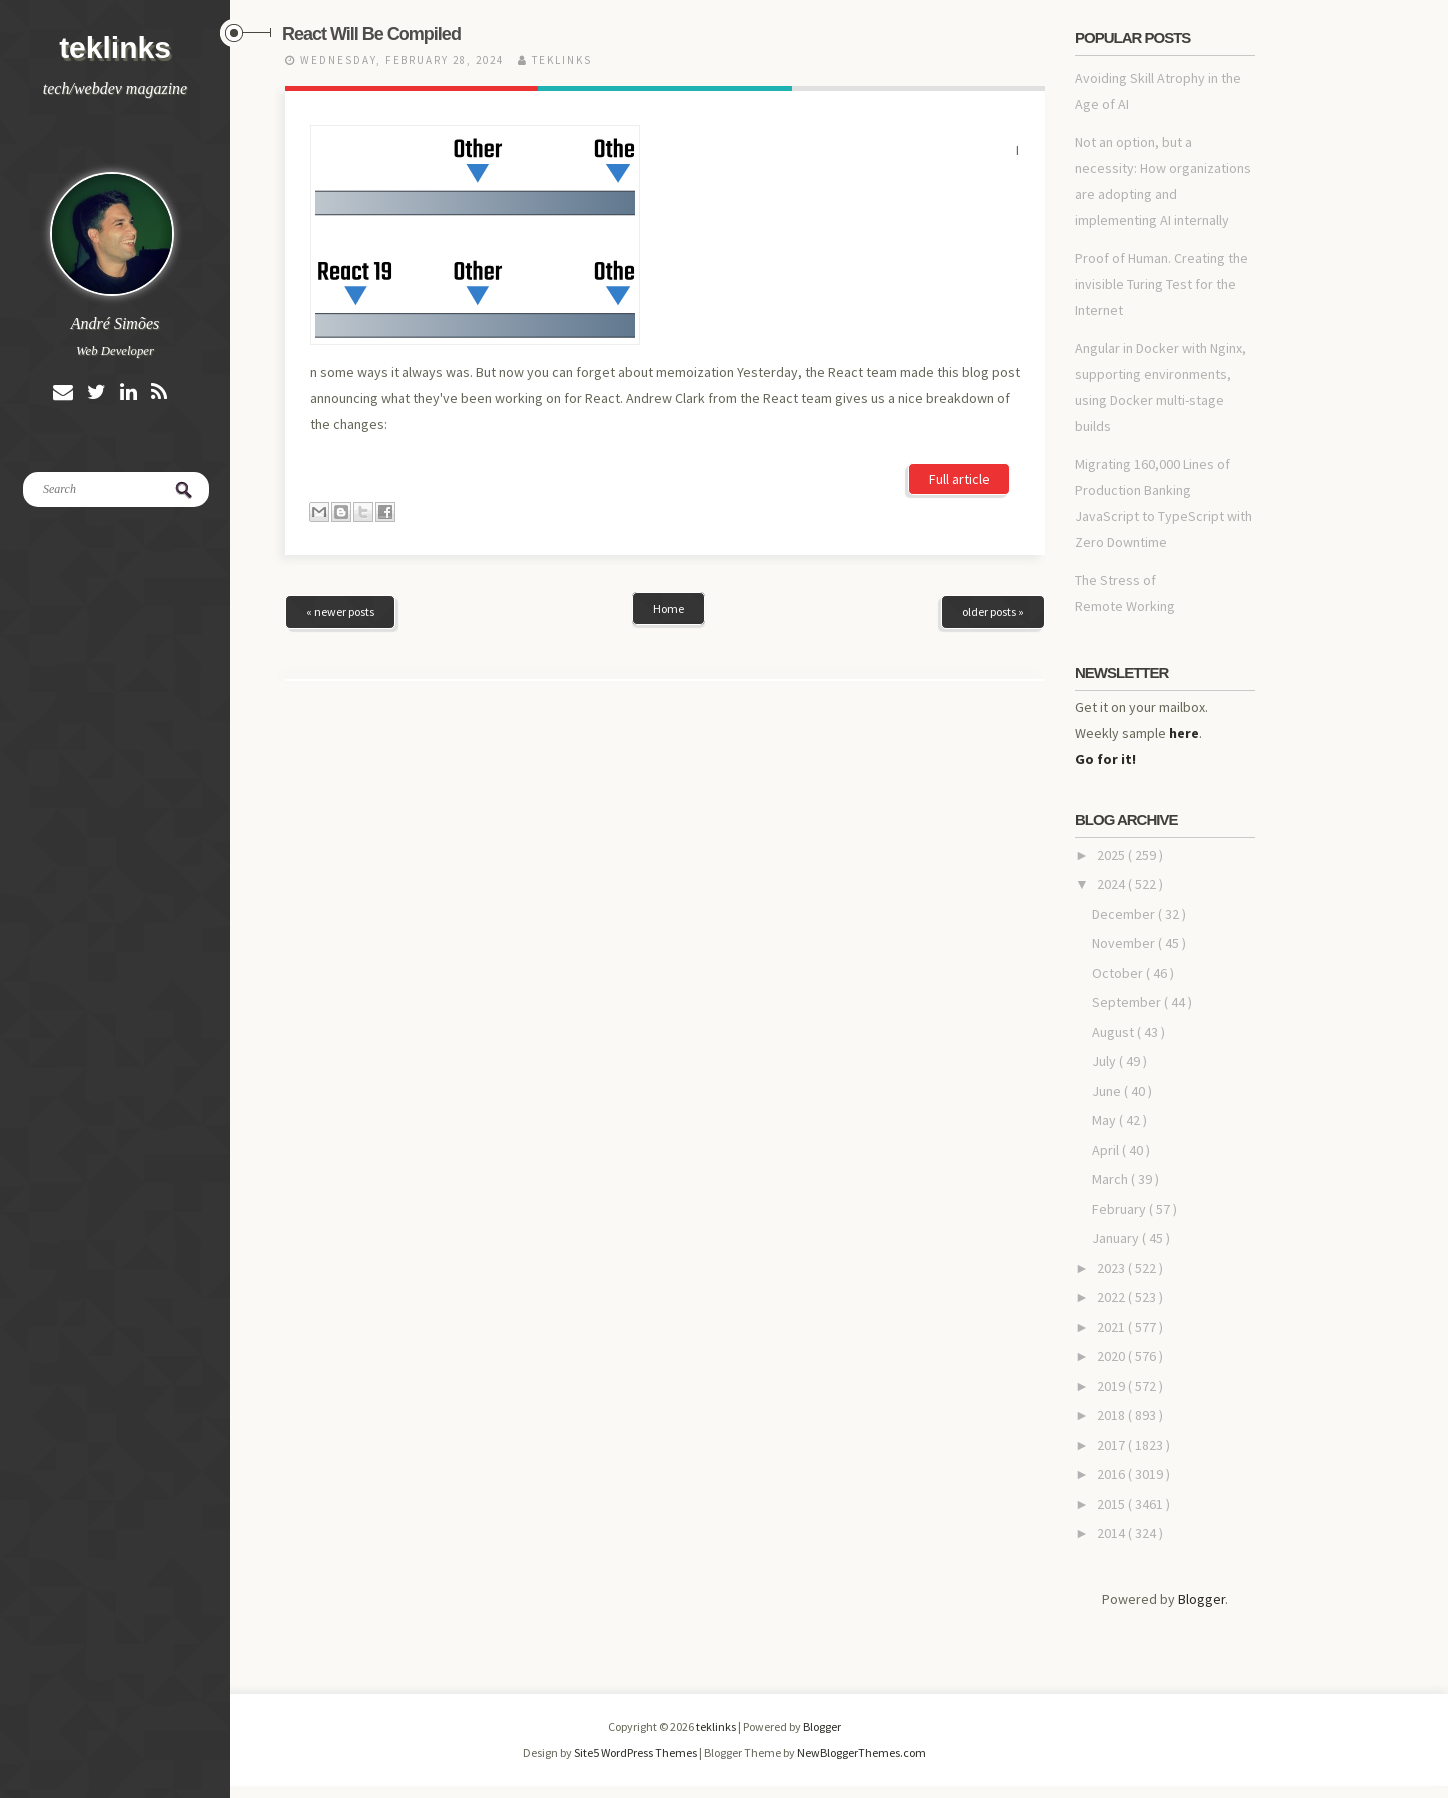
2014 (1112, 1533)
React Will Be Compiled (371, 34)
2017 (1112, 1445)
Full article (959, 309)
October (1119, 973)
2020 (1112, 1356)
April (1107, 1150)
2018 (1112, 1415)
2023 (1112, 1268)
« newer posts (340, 469)
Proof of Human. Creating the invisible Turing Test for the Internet (1161, 284)
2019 (1112, 1386)
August (1114, 1032)
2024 (1112, 884)
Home (668, 466)
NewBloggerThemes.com (861, 1752)
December (1125, 914)
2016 (1112, 1474)
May (1105, 1120)
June (1108, 1091)
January (1117, 1238)
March (1111, 1179)
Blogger (1201, 1599)
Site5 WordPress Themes (636, 1752)
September (1128, 1002)
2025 (1112, 855)
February (1120, 1209)
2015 (1112, 1504)
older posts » (993, 469)
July (1105, 1061)
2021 (1112, 1327)
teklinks (115, 47)
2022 (1112, 1297)
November (1125, 943)
